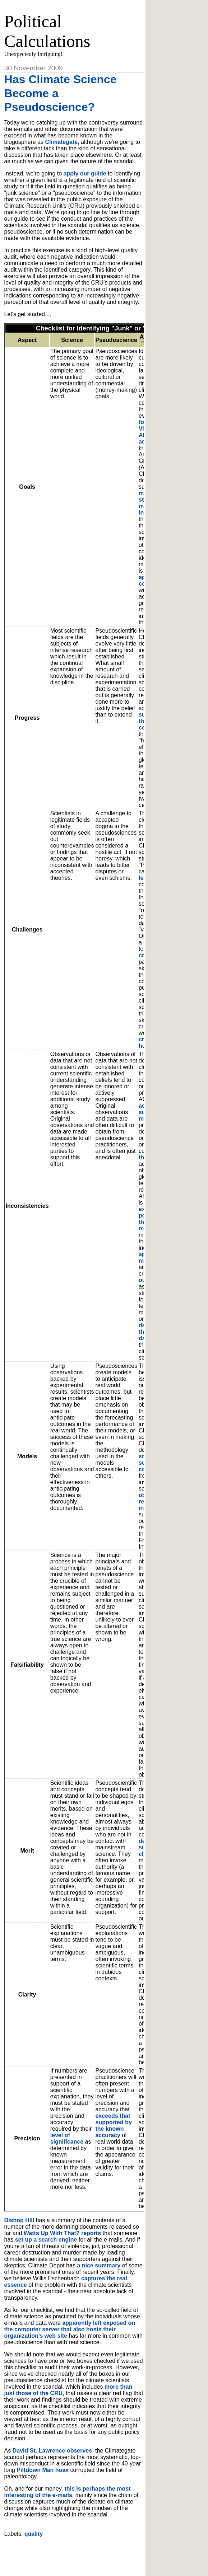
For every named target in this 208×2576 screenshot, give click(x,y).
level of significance (66, 2138)
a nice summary (98, 2265)
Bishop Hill (19, 2220)
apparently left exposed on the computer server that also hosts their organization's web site (69, 2329)
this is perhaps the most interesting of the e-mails (67, 2492)
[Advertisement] (88, 2554)
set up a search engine (46, 2240)
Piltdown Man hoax (43, 2470)
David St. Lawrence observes (52, 2451)
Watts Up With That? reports (62, 2233)
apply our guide (85, 173)
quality (33, 2534)
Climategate (61, 142)
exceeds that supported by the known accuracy (113, 2125)
